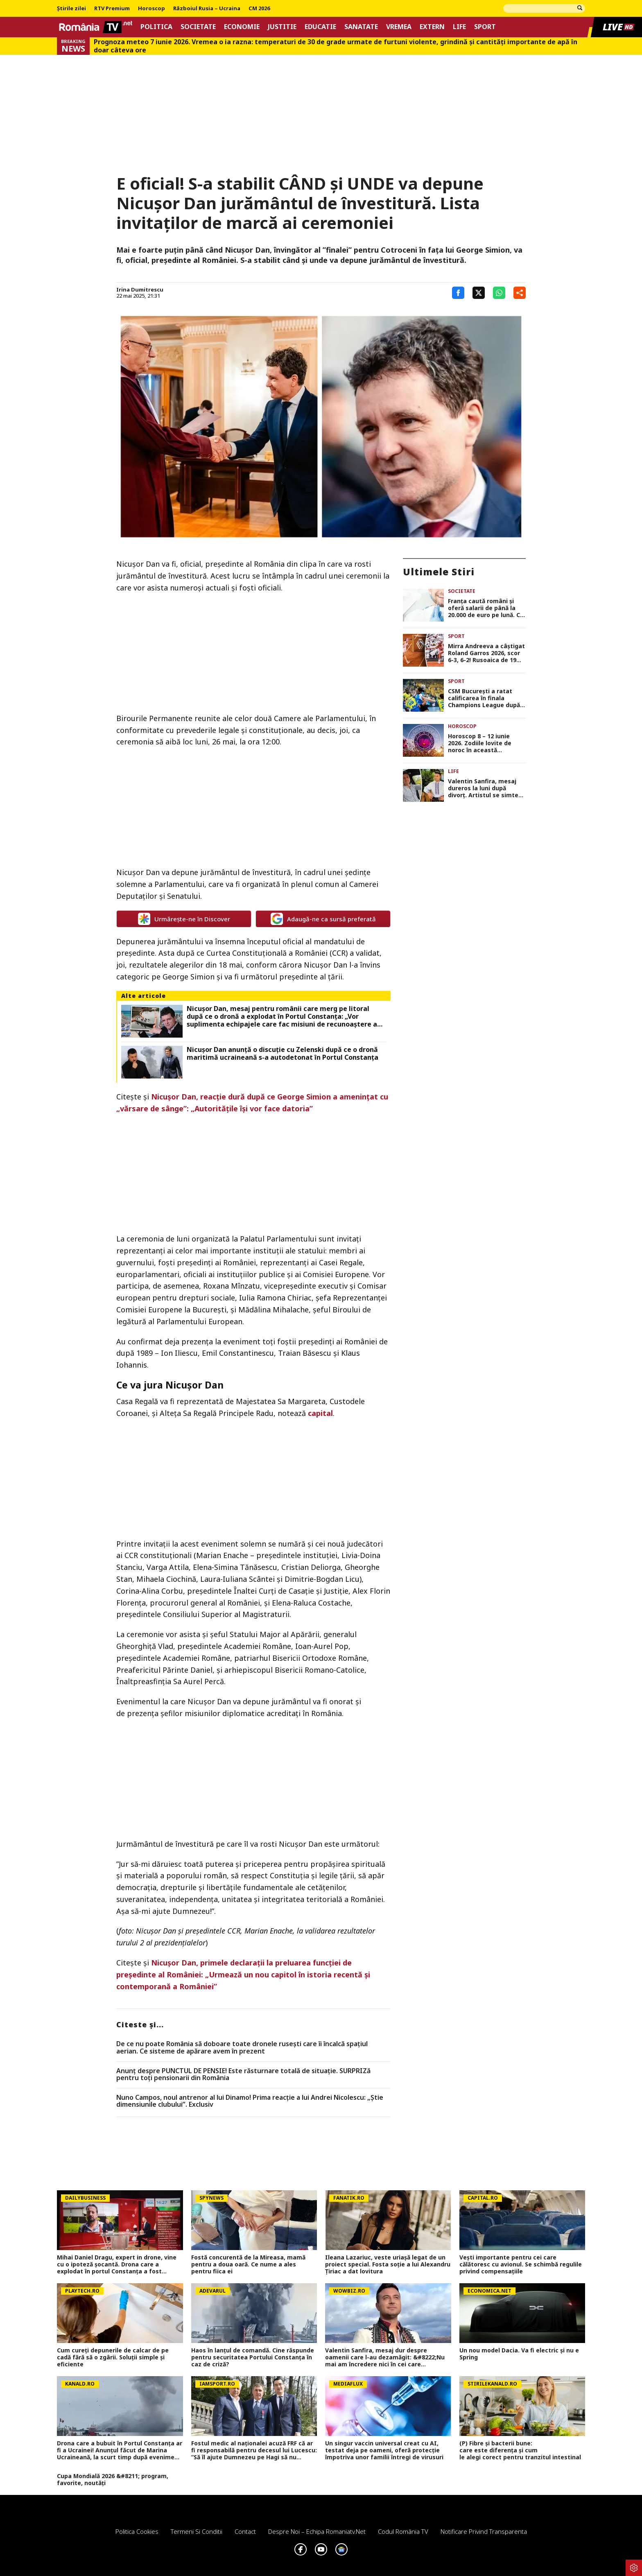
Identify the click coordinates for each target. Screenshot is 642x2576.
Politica (156, 27)
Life (459, 27)
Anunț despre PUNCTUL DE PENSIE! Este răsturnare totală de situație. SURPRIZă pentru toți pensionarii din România (243, 2074)
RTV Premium (112, 8)
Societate (198, 27)
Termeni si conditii (196, 2531)
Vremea (398, 27)
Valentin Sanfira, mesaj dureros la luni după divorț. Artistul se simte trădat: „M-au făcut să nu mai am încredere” (485, 788)
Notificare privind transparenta (484, 2531)
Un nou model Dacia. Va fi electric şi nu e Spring (519, 2354)
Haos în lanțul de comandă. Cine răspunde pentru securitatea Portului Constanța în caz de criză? (252, 2357)
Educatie (320, 27)
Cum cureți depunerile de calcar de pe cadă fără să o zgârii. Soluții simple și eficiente (113, 2357)
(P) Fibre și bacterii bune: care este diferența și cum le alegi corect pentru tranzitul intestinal (521, 2450)
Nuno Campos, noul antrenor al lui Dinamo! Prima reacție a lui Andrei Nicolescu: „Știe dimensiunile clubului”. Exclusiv (249, 2101)
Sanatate (361, 27)
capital (320, 1413)
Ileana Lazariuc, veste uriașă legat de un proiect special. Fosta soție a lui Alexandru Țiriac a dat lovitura (387, 2264)
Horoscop (151, 8)
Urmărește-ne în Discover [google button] (184, 919)
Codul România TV (403, 2531)
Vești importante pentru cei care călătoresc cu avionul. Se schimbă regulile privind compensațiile (520, 2264)
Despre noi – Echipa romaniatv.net (317, 2531)
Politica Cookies (136, 2531)
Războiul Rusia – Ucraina (206, 8)
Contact (245, 2531)
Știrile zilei (71, 8)
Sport (485, 27)
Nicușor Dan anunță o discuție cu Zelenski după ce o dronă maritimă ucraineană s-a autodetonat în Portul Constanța (282, 1053)
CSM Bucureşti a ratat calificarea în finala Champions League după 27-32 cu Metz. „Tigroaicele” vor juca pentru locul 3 (484, 698)
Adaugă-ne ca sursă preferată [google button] (323, 919)
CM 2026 (259, 8)
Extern (432, 27)
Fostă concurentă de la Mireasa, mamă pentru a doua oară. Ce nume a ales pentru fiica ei (248, 2264)
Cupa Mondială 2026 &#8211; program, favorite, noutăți (112, 2480)
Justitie (282, 27)
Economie (242, 27)
